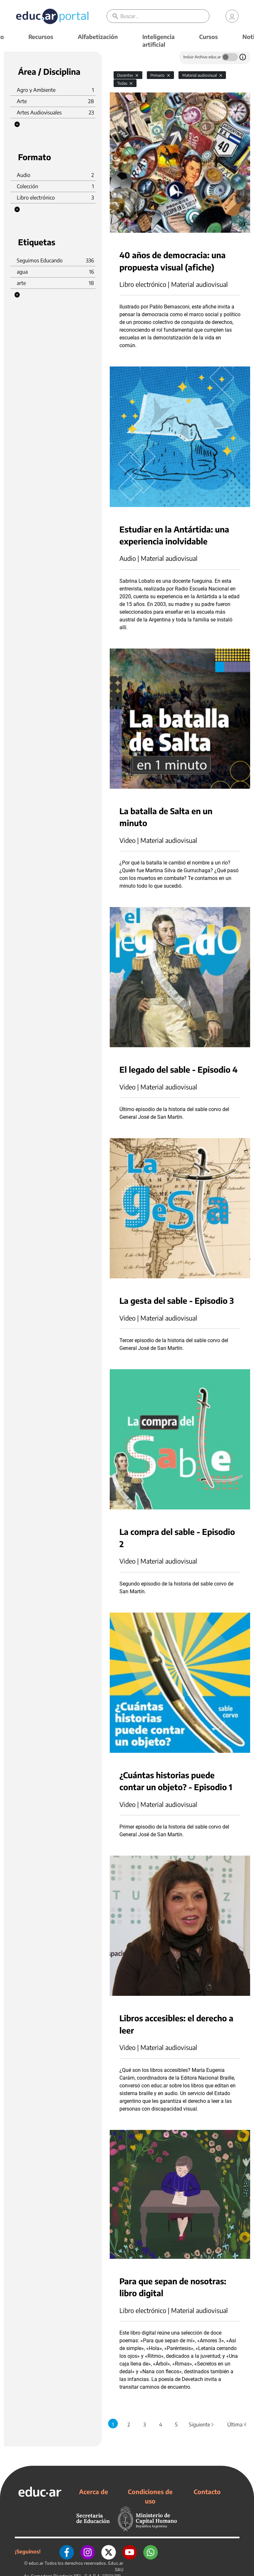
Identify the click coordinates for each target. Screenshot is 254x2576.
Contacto (207, 2491)
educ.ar (36, 2563)
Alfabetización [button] (98, 36)
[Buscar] (164, 16)
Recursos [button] (40, 36)
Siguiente (202, 2424)
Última (237, 2424)
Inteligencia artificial (158, 40)
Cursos (208, 36)
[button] (17, 124)
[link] (232, 16)
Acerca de (93, 2491)
